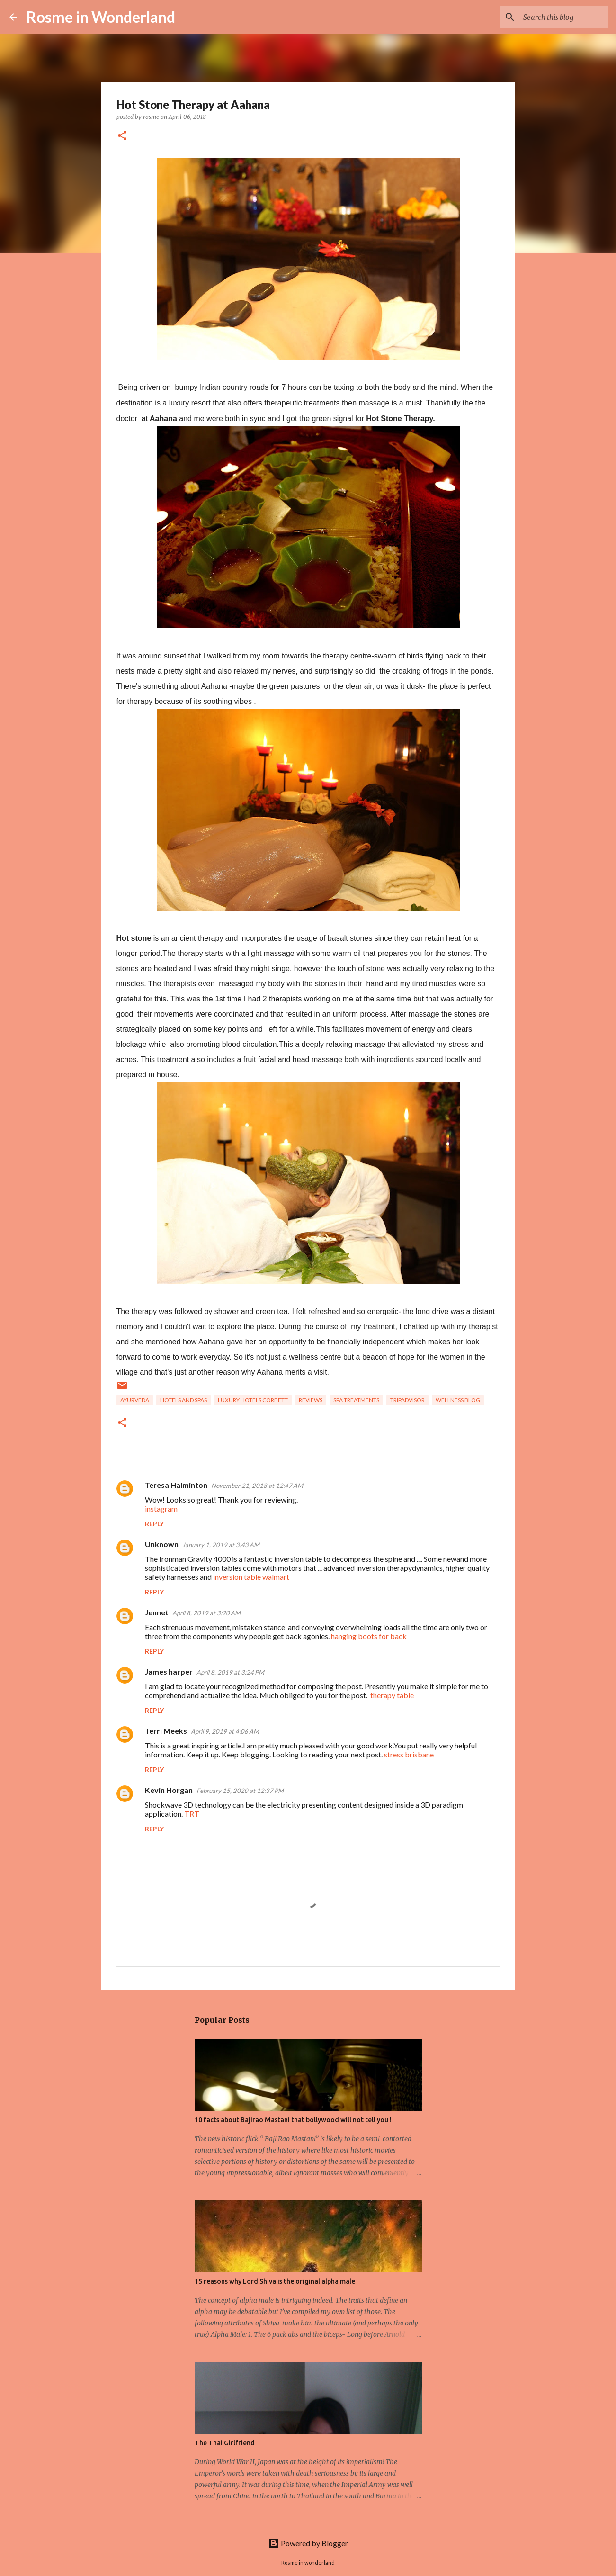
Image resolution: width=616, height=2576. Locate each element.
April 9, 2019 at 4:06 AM (225, 1731)
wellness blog (458, 1400)
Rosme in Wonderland (101, 17)
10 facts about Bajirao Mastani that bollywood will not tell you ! (293, 2120)
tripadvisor (407, 1400)
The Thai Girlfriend (225, 2443)
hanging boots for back (369, 1635)
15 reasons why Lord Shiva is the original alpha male (275, 2281)
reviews (310, 1400)
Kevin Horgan (169, 1789)
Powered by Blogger (308, 2543)
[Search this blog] (558, 17)
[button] (122, 136)
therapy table (392, 1695)
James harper (169, 1671)
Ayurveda (134, 1400)
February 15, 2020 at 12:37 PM (240, 1790)
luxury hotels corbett (253, 1400)
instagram (161, 1508)
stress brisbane (409, 1754)
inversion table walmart (251, 1576)
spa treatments (356, 1400)
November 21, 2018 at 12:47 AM (257, 1485)
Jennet (157, 1612)
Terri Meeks (166, 1730)
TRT (191, 1813)
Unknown (162, 1544)
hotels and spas (183, 1400)
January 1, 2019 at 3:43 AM (220, 1545)
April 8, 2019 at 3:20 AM (206, 1613)
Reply (154, 1524)
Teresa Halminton (176, 1484)
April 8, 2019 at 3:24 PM (230, 1672)
